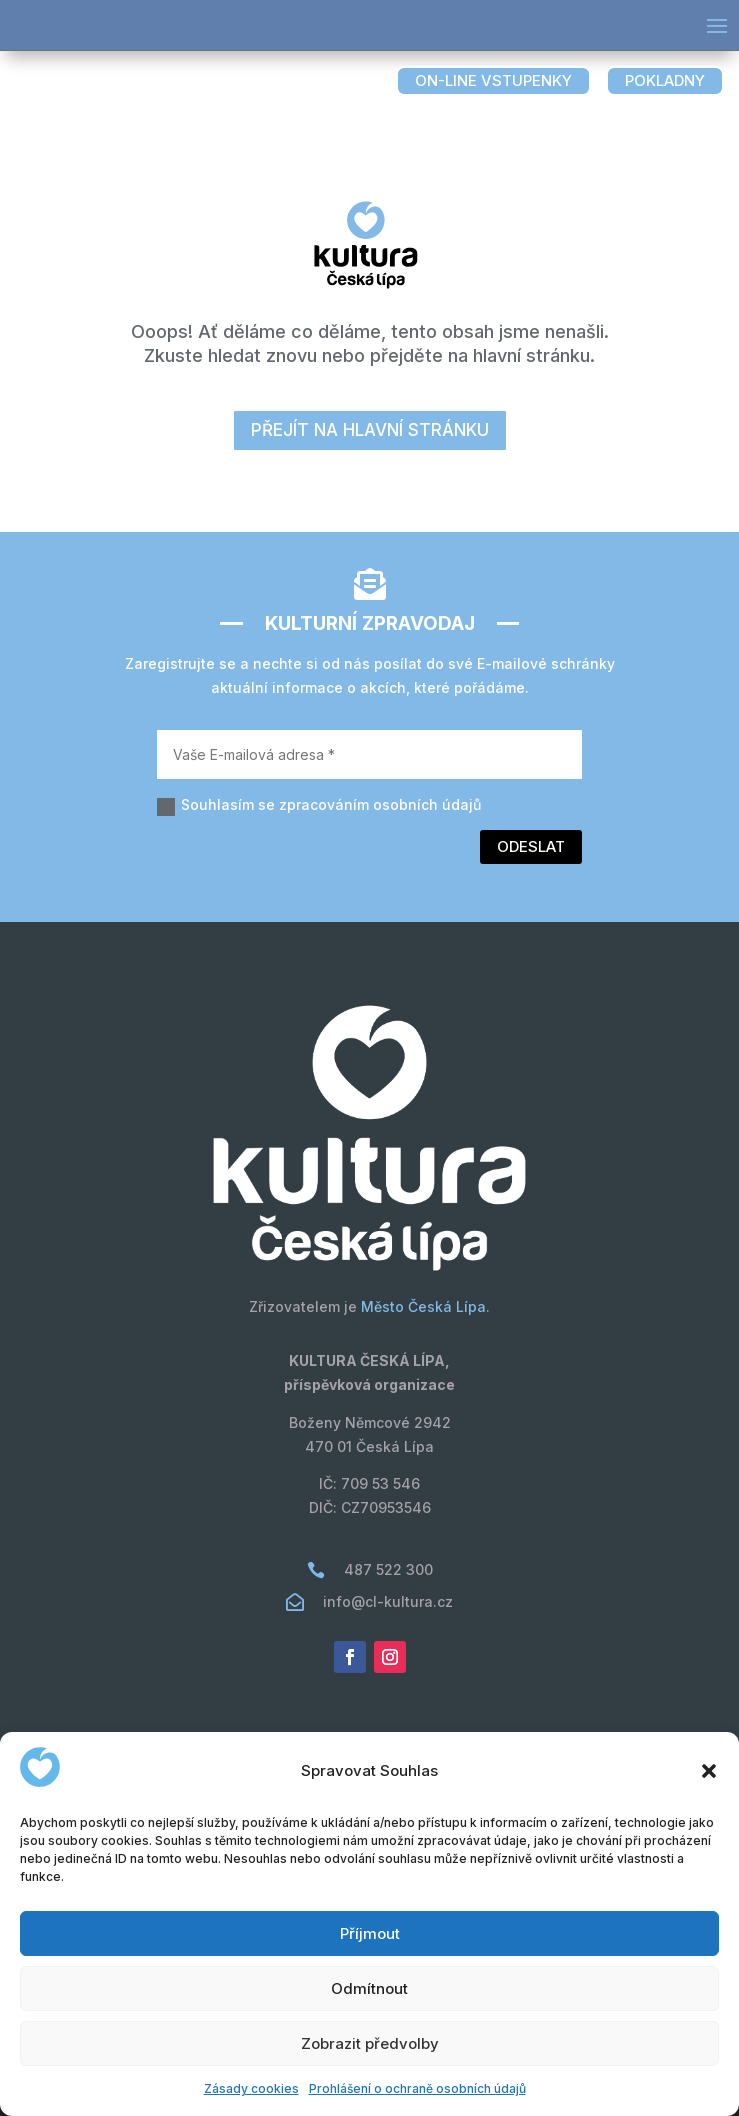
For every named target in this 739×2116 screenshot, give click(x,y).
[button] (709, 1771)
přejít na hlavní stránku (370, 430)
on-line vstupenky (493, 80)
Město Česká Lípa (423, 1306)
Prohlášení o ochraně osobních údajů (417, 2088)
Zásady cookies (251, 2088)
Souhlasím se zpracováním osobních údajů (319, 805)
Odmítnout (369, 1988)
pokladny (665, 80)
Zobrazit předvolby (370, 2043)
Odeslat (531, 846)
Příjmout (370, 1933)
